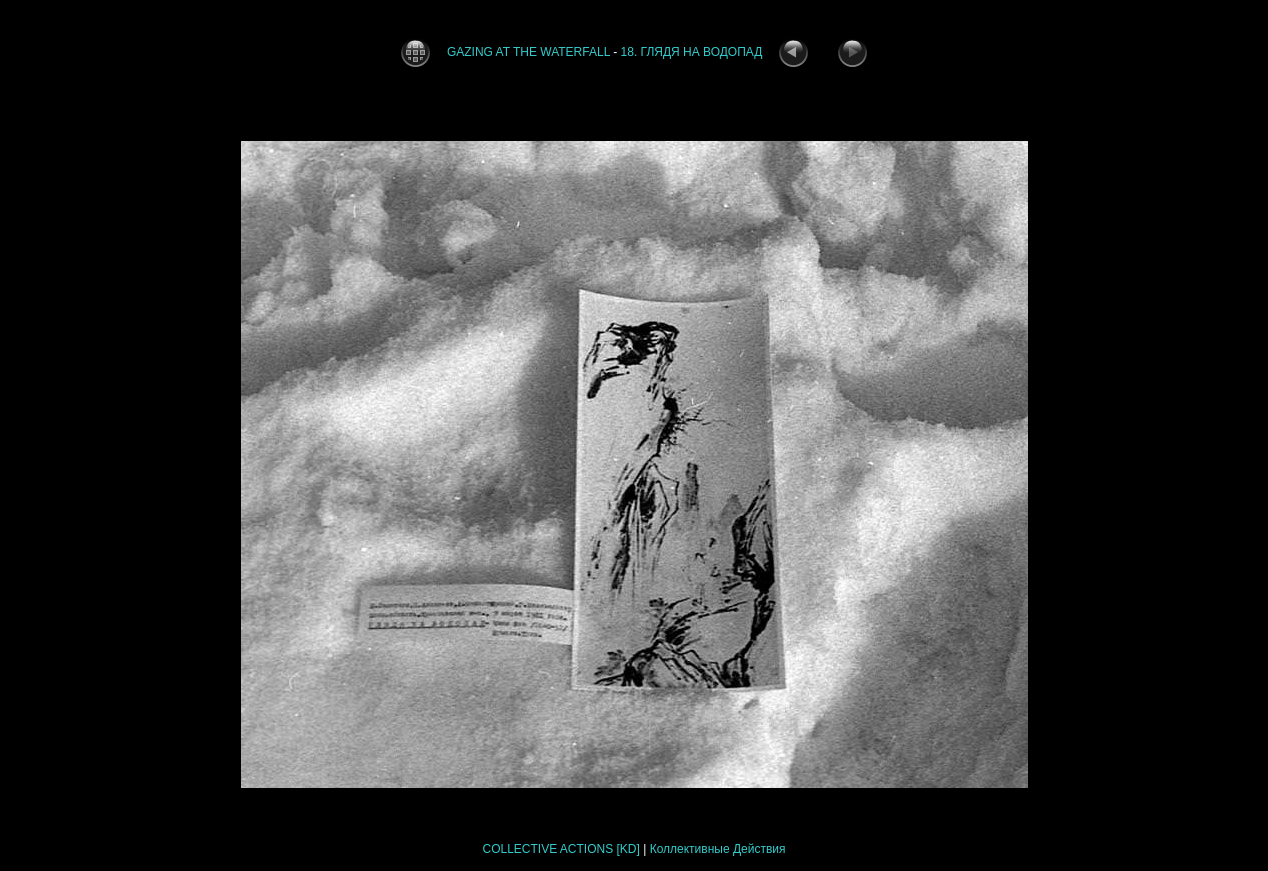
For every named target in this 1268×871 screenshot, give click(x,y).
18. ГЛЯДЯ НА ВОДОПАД (692, 52)
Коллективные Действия (718, 849)
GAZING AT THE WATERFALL (530, 52)
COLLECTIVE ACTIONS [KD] (560, 849)
